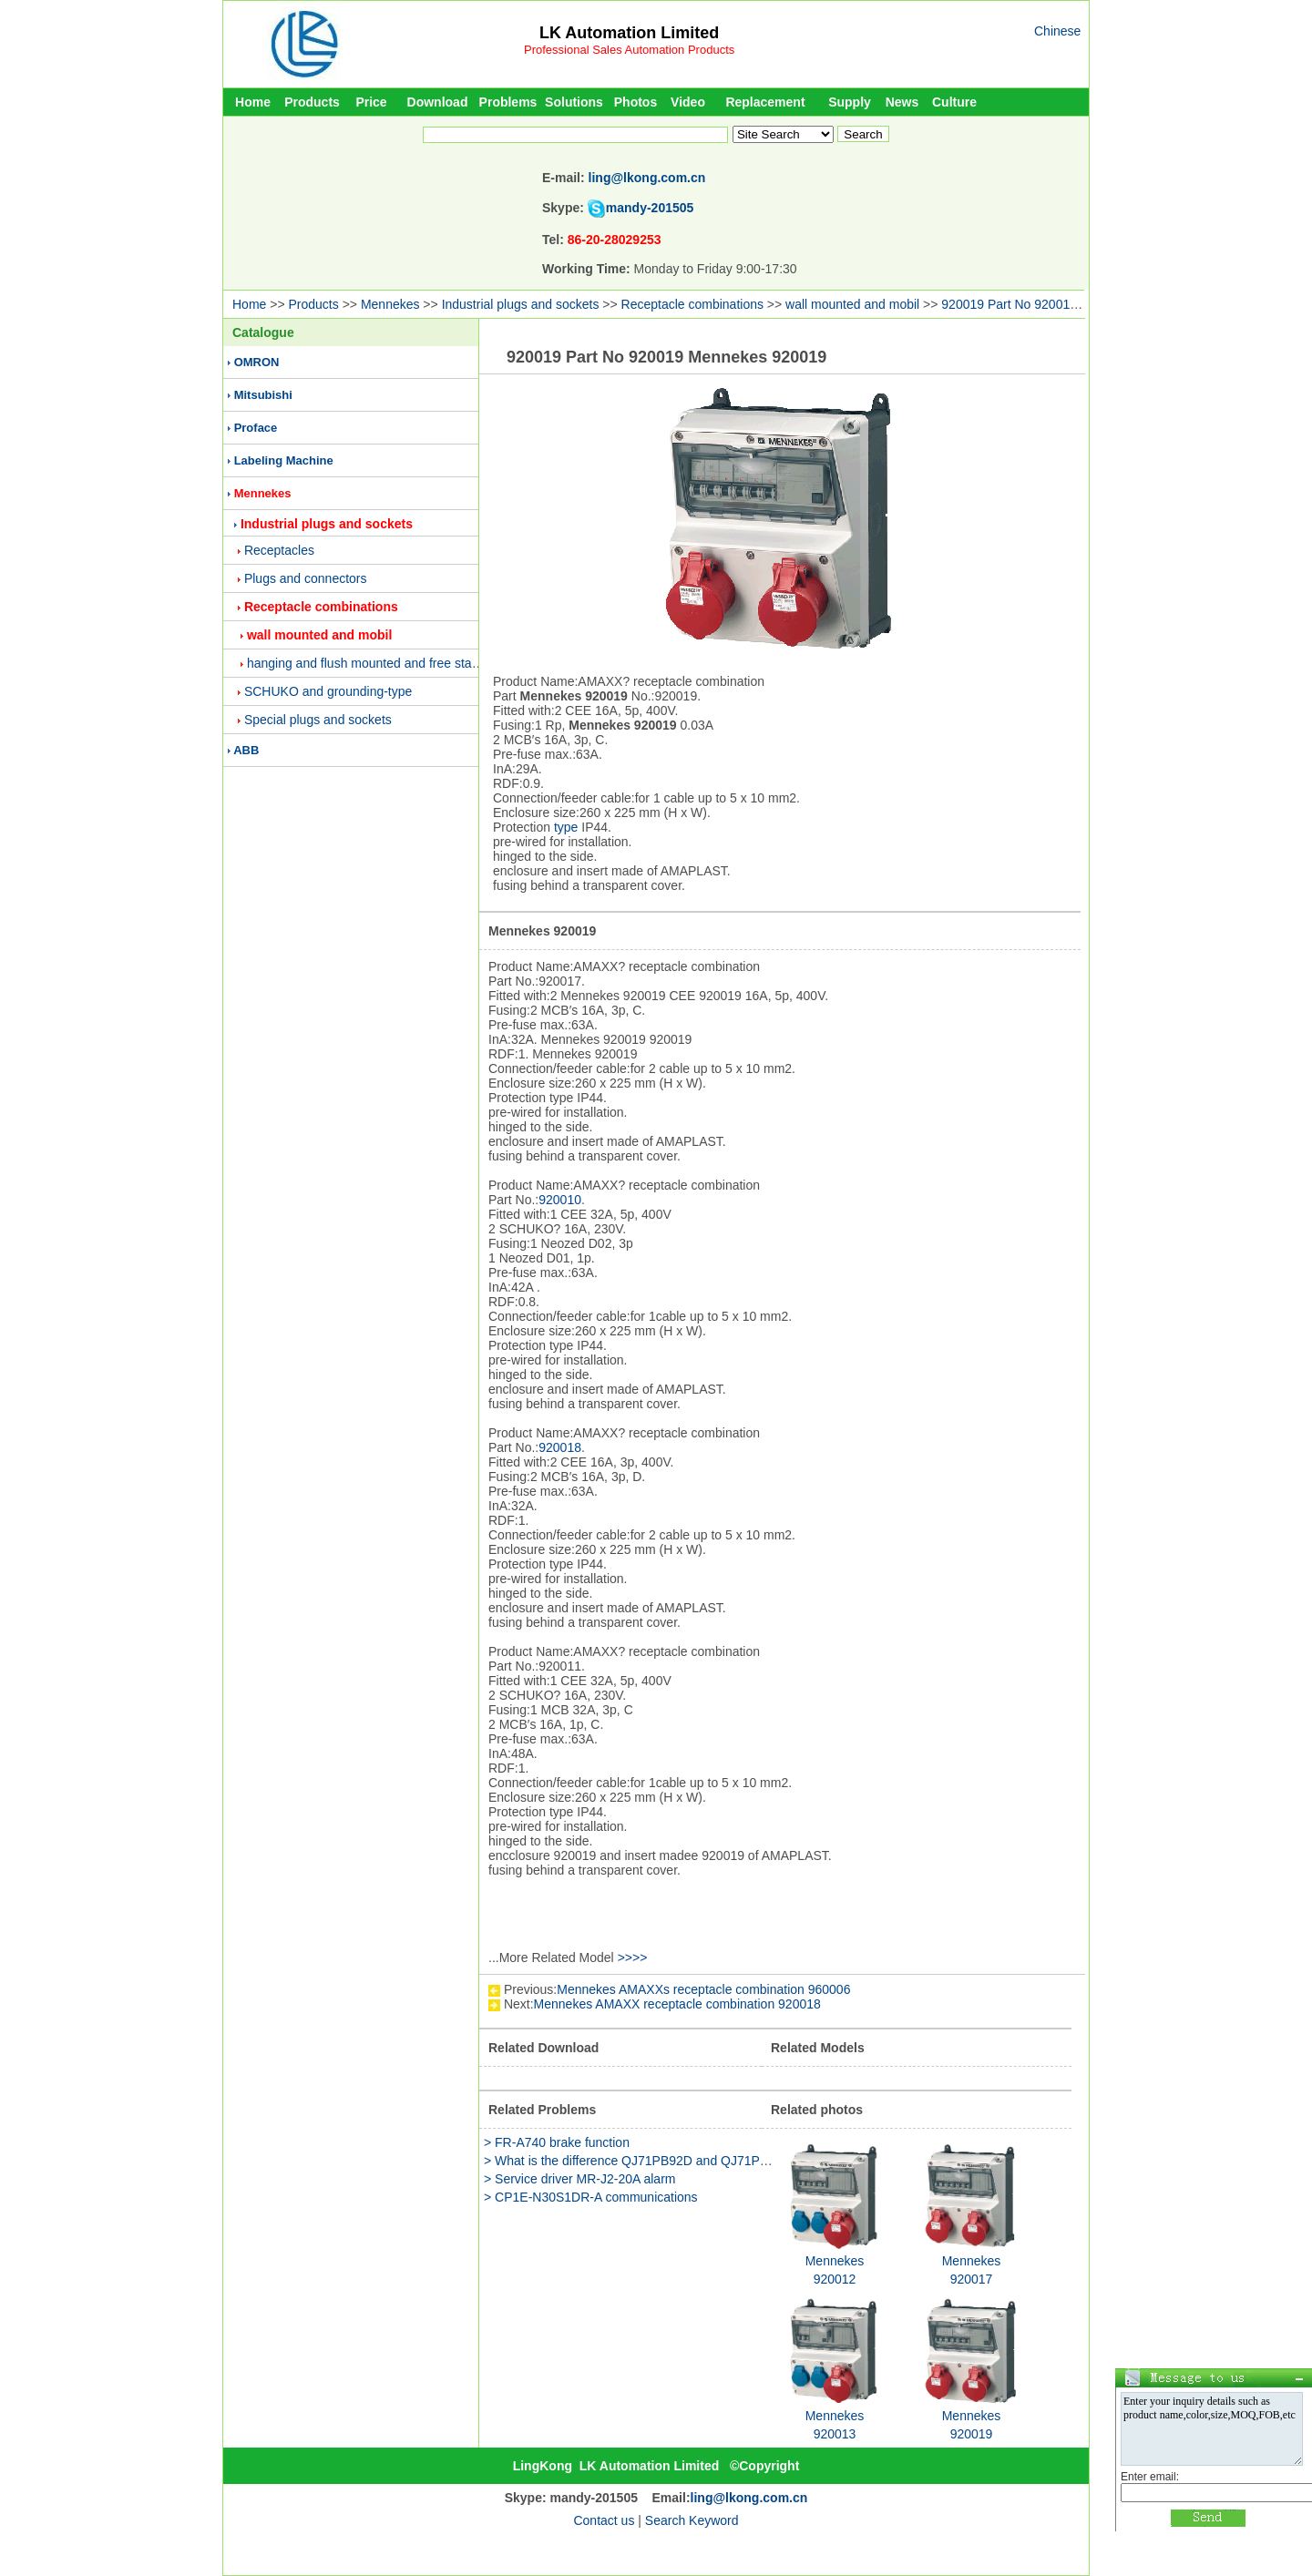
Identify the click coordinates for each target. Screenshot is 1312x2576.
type (566, 827)
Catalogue (263, 332)
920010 (559, 1199)
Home (253, 102)
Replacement (765, 102)
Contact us (603, 2520)
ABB (246, 750)
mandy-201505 (650, 207)
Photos (635, 102)
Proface (256, 427)
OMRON (257, 362)
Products (312, 102)
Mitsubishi (263, 395)
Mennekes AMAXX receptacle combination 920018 (677, 2004)
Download (437, 102)
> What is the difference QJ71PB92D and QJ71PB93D (638, 2160)
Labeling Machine (283, 460)
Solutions (574, 102)
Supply (849, 102)
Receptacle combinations (692, 304)
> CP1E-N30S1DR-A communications (591, 2197)
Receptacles (279, 550)
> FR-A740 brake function (557, 2142)
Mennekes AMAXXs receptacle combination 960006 (703, 1989)
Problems (508, 102)
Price (370, 102)
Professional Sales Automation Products (629, 49)
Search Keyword (692, 2520)
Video (688, 102)
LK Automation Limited (629, 33)
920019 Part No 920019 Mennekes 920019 (1063, 304)
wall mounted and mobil (852, 304)
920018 (559, 1447)
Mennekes (390, 304)
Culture (954, 102)
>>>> (633, 1957)
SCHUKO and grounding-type (328, 691)
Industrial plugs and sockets (521, 304)
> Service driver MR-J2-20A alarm (579, 2179)
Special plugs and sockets (318, 719)
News (902, 102)
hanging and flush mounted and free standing (375, 663)
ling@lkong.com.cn (647, 177)
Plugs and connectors (305, 578)
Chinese (1057, 31)
